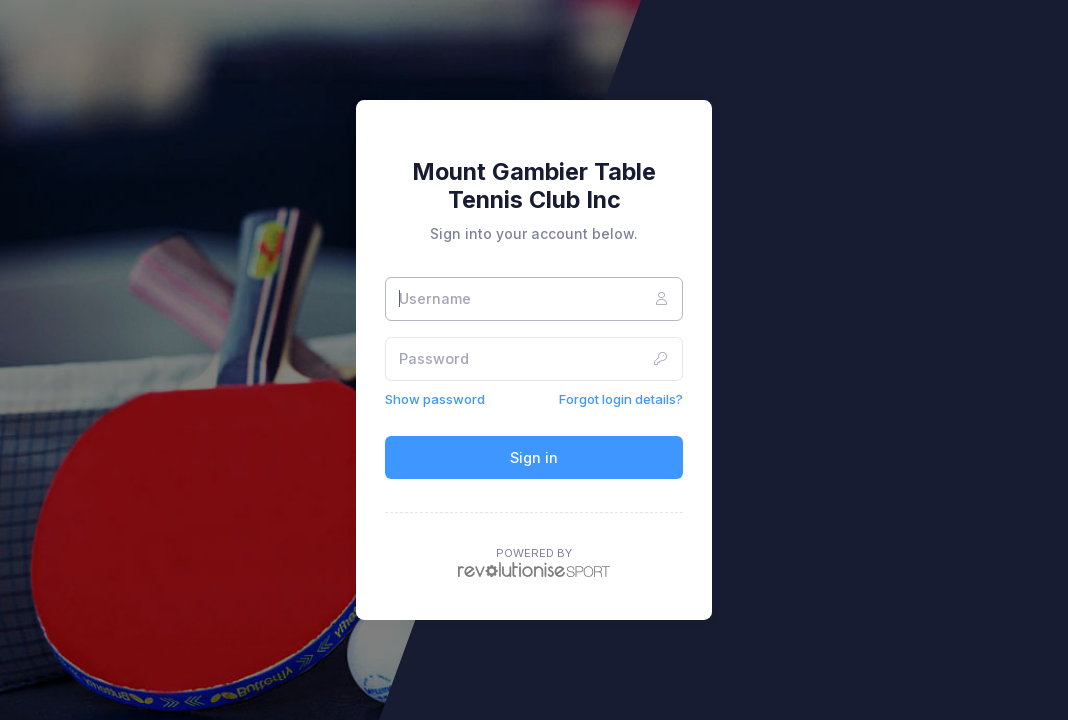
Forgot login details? (621, 399)
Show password (435, 399)
